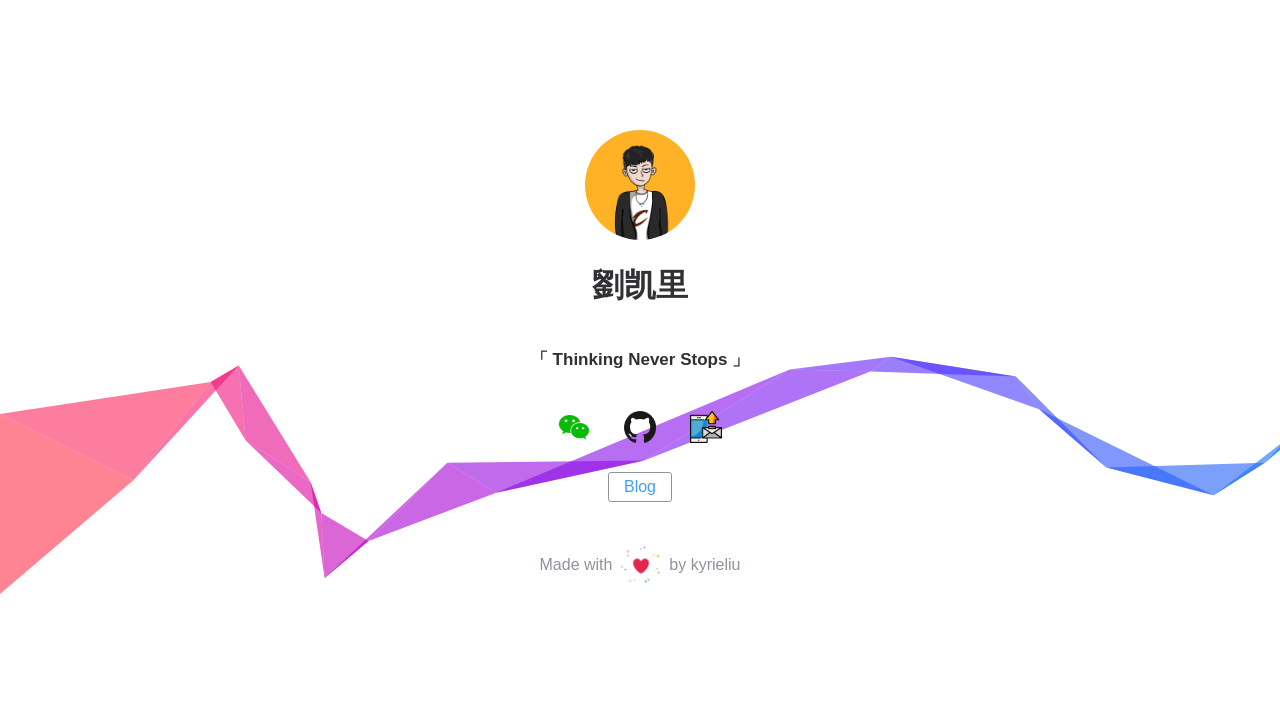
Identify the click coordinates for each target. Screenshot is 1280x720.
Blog (640, 486)
